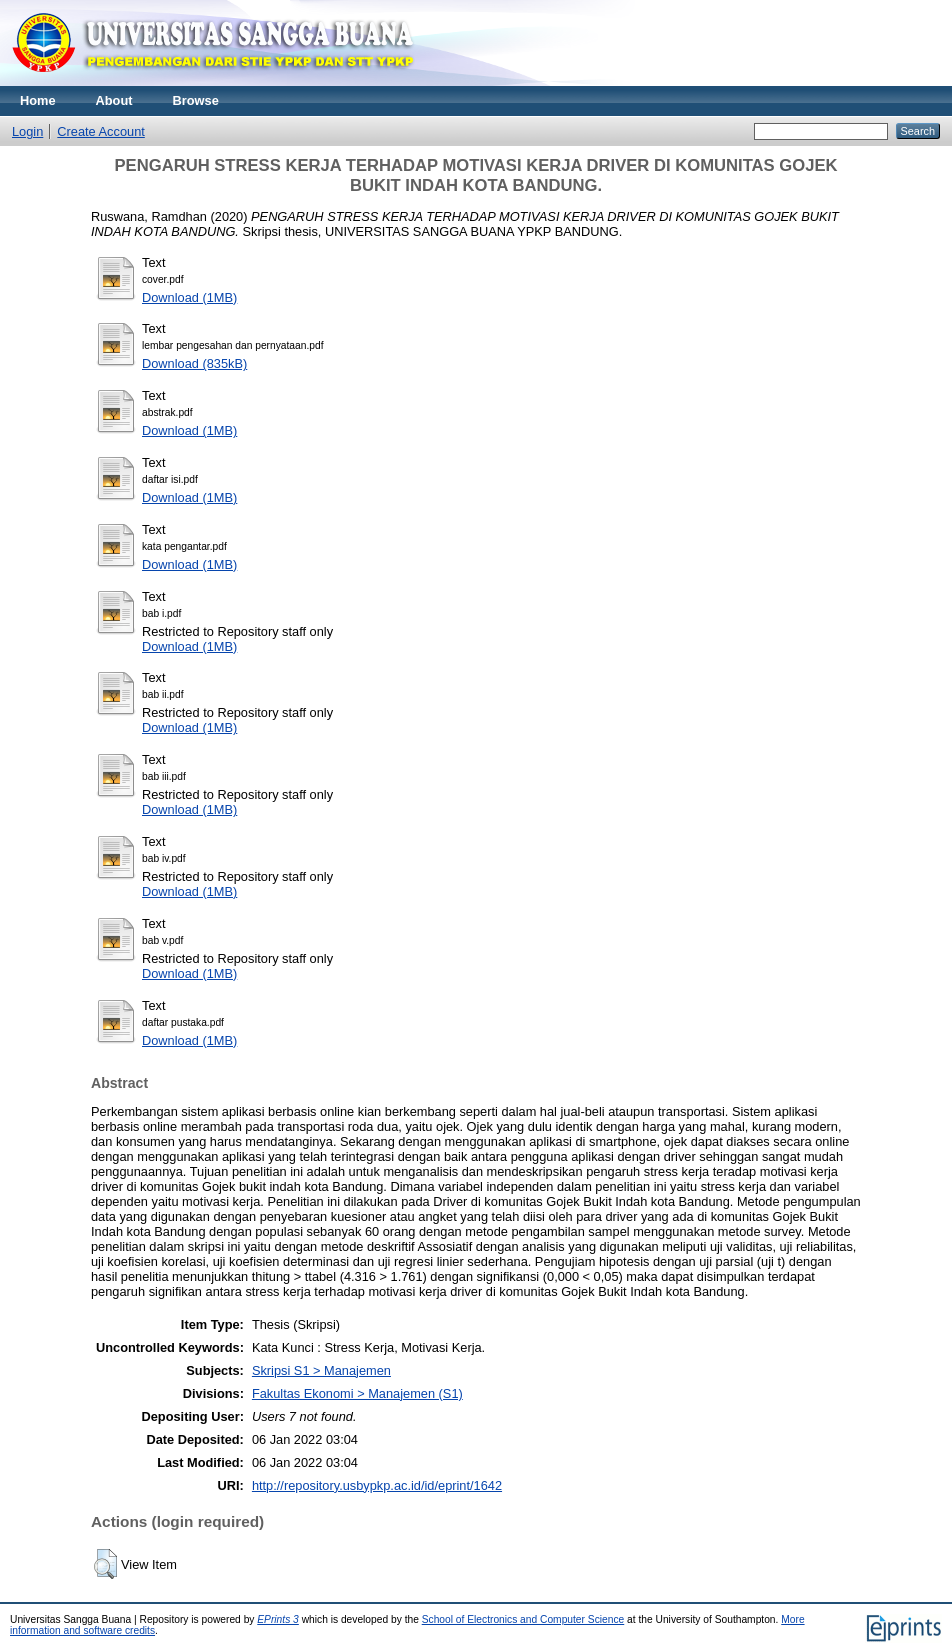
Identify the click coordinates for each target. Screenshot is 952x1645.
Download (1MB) (189, 297)
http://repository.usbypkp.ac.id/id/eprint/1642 (377, 1485)
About (114, 100)
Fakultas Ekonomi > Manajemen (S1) (357, 1393)
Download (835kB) (194, 363)
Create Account (101, 131)
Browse (196, 100)
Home (38, 100)
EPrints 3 (278, 1619)
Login (27, 131)
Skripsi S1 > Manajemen (321, 1370)
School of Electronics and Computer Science (523, 1619)
